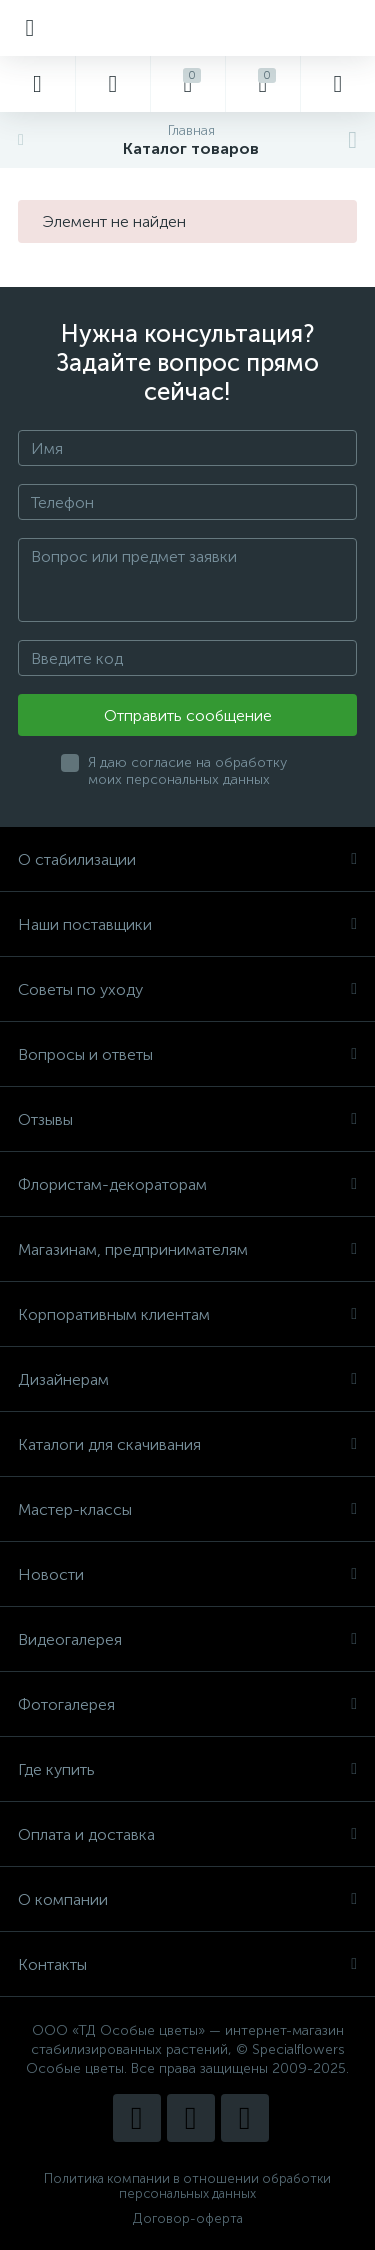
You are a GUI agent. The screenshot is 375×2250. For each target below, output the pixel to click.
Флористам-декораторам (187, 1184)
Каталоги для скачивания (187, 1444)
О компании (187, 1899)
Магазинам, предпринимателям (187, 1249)
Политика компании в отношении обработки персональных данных (187, 2186)
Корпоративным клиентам (187, 1314)
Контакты (187, 1964)
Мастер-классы (187, 1509)
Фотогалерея (187, 1704)
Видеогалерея (187, 1639)
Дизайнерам (187, 1379)
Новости (187, 1574)
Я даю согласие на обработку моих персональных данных (187, 771)
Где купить (187, 1769)
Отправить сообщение (188, 715)
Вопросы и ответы (187, 1054)
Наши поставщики (187, 924)
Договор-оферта (188, 2218)
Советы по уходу (187, 989)
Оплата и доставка (187, 1834)
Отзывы (187, 1119)
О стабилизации (187, 859)
